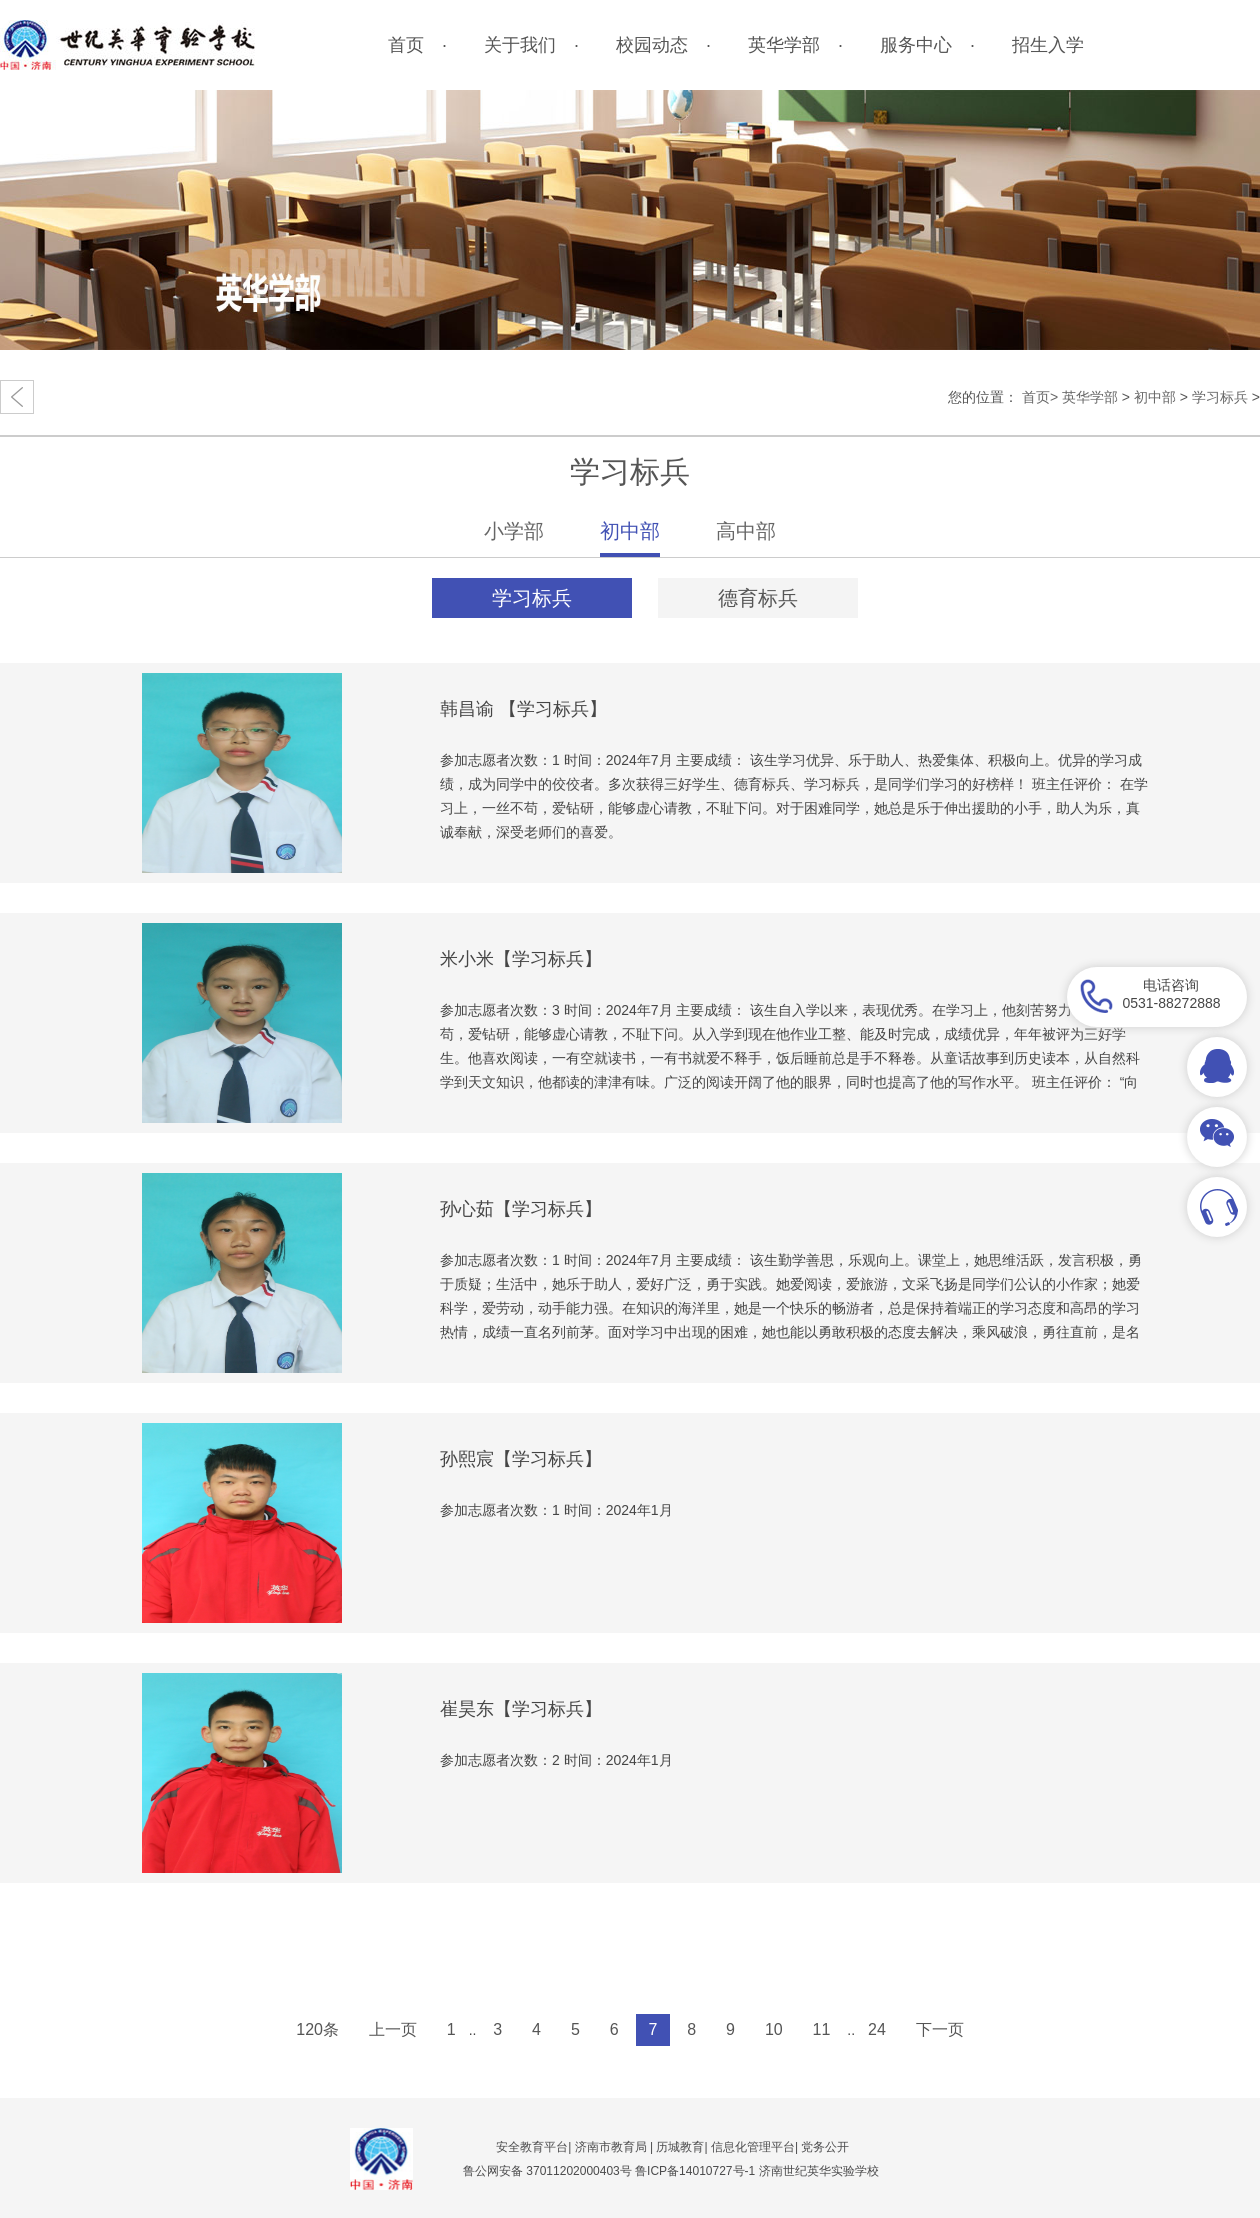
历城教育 (680, 2147)
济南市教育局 (611, 2147)
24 (877, 2029)
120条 (317, 2029)
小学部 (514, 531)
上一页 (393, 2029)
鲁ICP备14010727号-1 (696, 2171)
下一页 (940, 2029)
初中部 (1155, 397)
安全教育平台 (532, 2147)
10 (774, 2029)
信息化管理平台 (753, 2147)
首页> (1040, 397)
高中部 (746, 531)
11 (822, 2029)
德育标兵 (758, 598)
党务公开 (825, 2147)
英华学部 (1090, 397)
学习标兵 (1220, 397)
